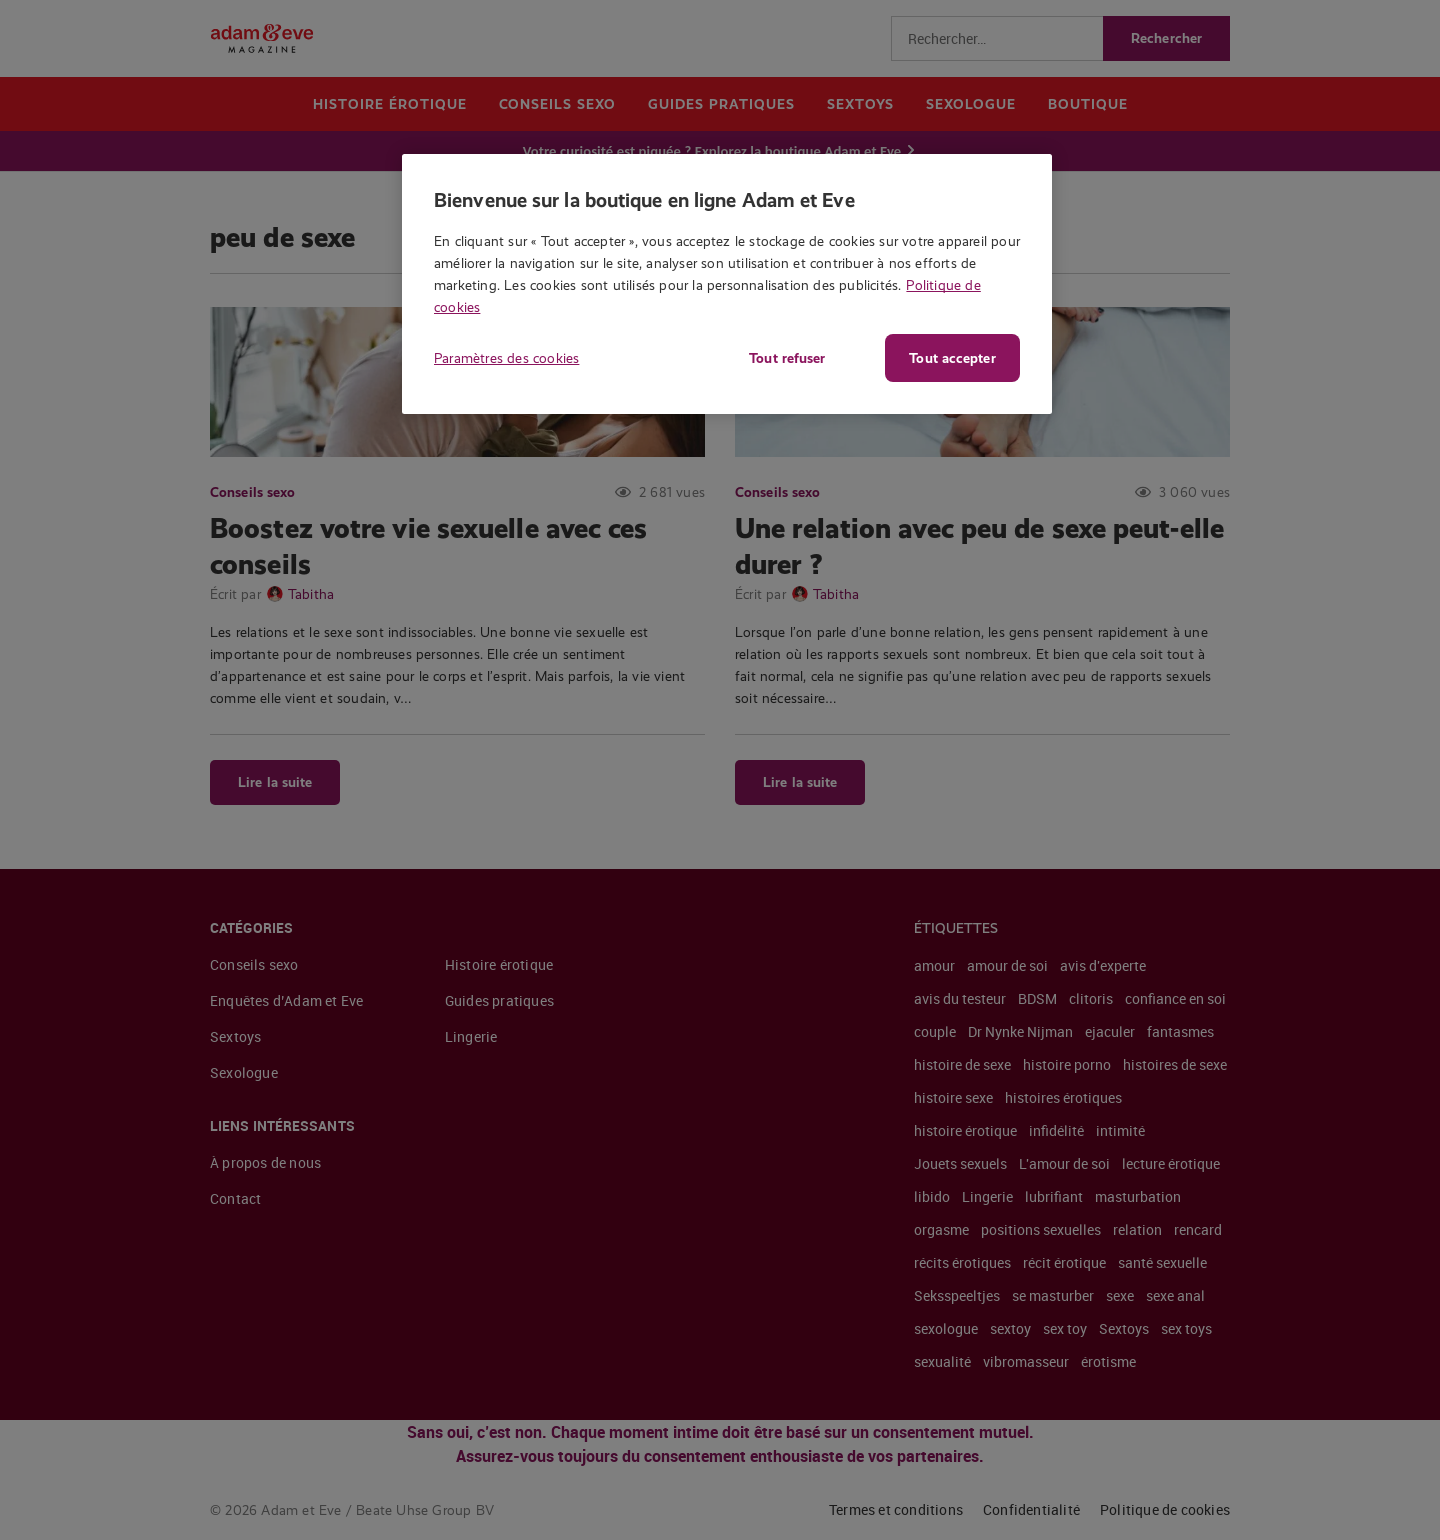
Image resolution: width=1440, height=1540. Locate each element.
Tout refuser (785, 358)
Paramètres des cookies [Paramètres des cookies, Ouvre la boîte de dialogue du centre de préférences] (506, 358)
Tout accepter (952, 358)
